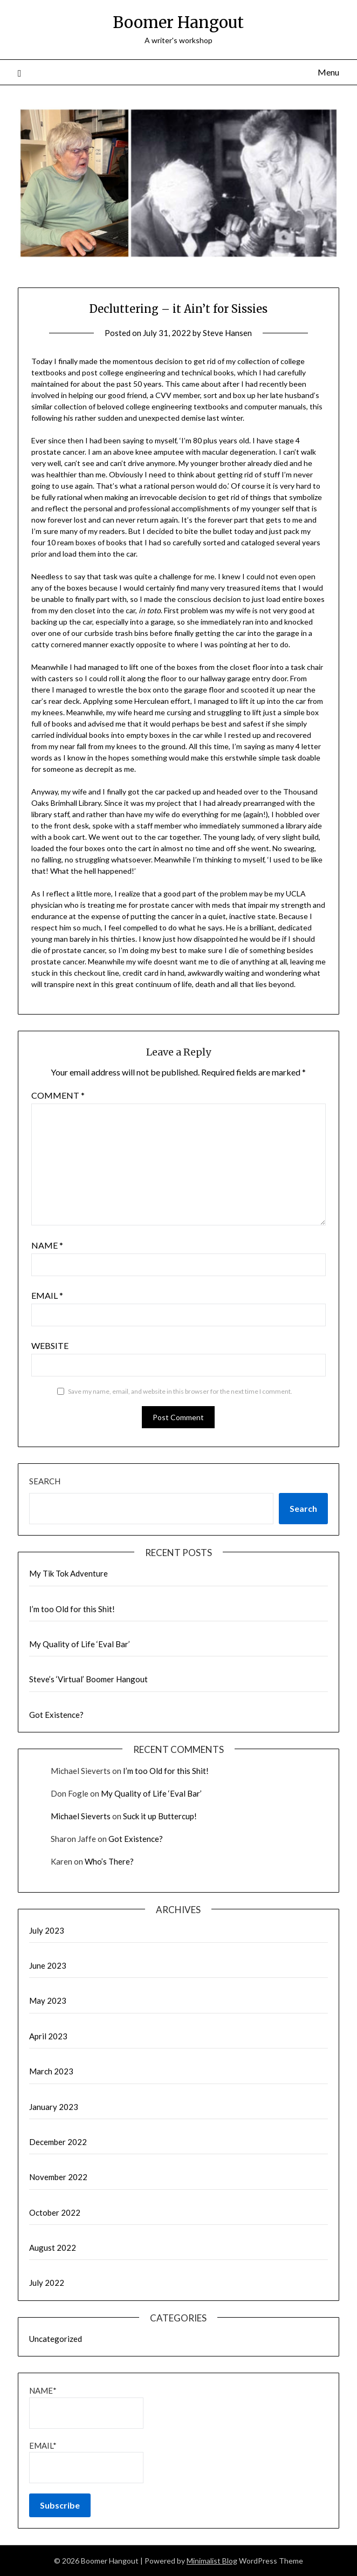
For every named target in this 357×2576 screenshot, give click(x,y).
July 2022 (46, 2282)
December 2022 (58, 2142)
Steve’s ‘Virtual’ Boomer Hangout (88, 1679)
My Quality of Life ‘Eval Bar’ (79, 1644)
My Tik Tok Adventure (68, 1573)
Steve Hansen (227, 333)
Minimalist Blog (212, 2560)
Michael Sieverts (81, 1816)
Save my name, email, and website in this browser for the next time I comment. (180, 1391)
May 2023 (47, 2000)
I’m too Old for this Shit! (72, 1609)
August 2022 (52, 2247)
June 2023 (47, 1965)
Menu (328, 72)
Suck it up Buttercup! (160, 1816)
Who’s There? (109, 1861)
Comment (58, 1095)
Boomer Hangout (178, 22)
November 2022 (58, 2177)
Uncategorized (55, 2339)
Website (49, 1345)
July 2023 (46, 1930)
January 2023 (53, 2107)
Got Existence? (56, 1714)
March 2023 (51, 2071)
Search (44, 1481)
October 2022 (54, 2212)
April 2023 (48, 2036)
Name (47, 1245)
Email (47, 1295)
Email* (86, 2462)
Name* (86, 2407)
